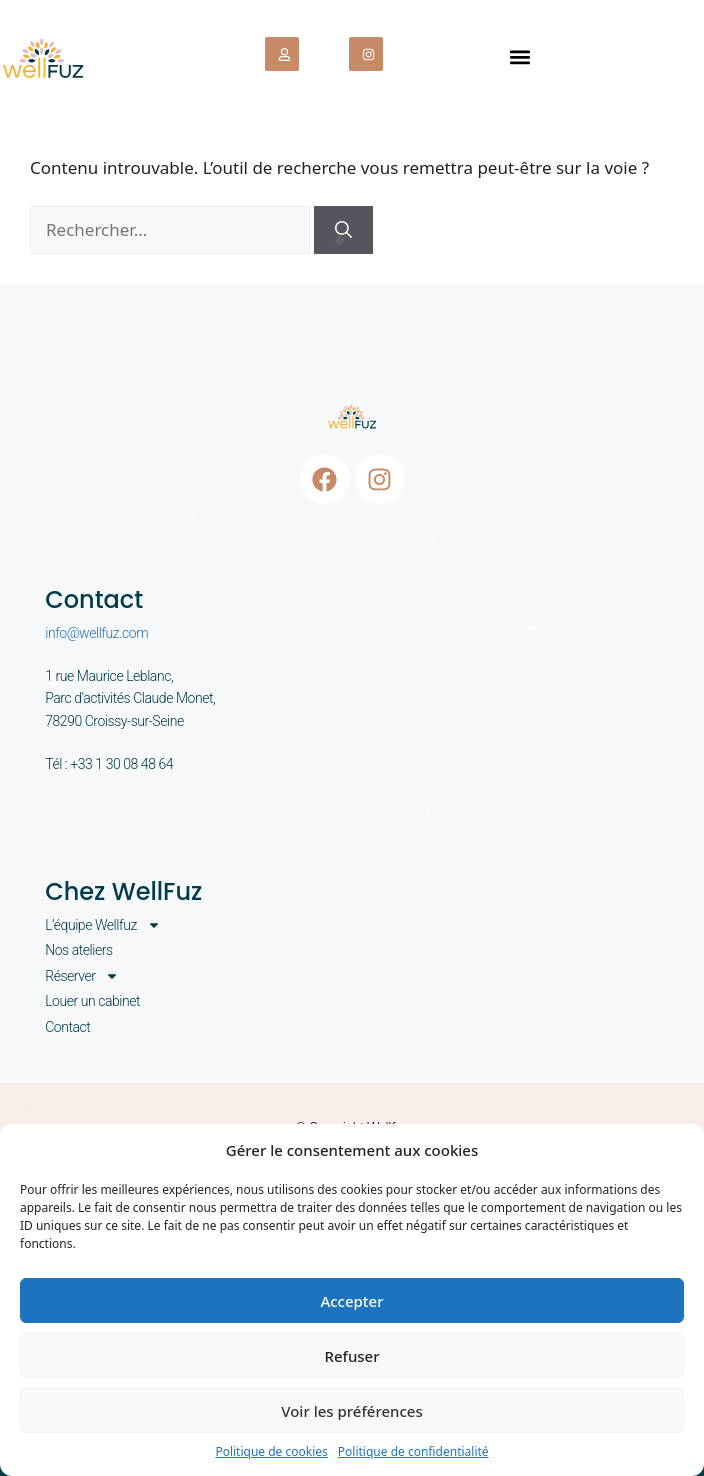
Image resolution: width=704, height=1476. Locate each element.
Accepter (351, 1301)
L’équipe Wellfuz (103, 925)
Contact (67, 1027)
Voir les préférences (351, 1411)
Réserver (82, 976)
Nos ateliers (78, 950)
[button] (519, 56)
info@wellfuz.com (96, 633)
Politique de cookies (271, 1451)
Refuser (351, 1356)
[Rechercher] (343, 230)
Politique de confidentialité (413, 1451)
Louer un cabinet (92, 1001)
